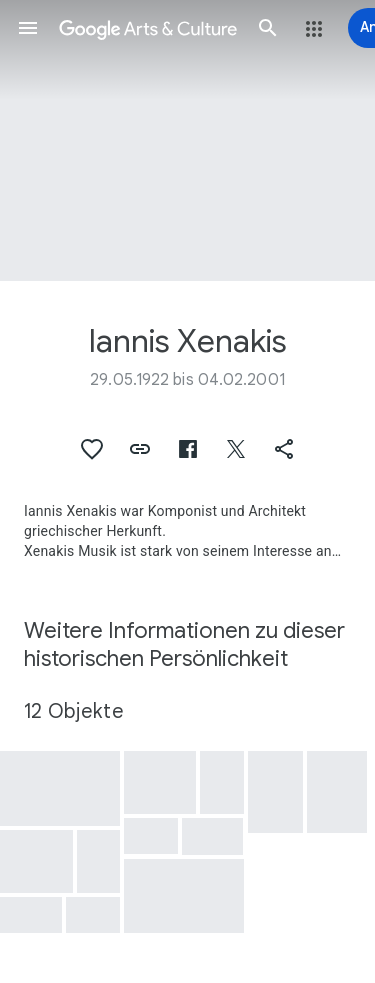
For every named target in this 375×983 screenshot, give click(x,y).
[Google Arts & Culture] (148, 28)
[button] (28, 28)
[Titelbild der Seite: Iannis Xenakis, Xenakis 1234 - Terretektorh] (187, 140)
